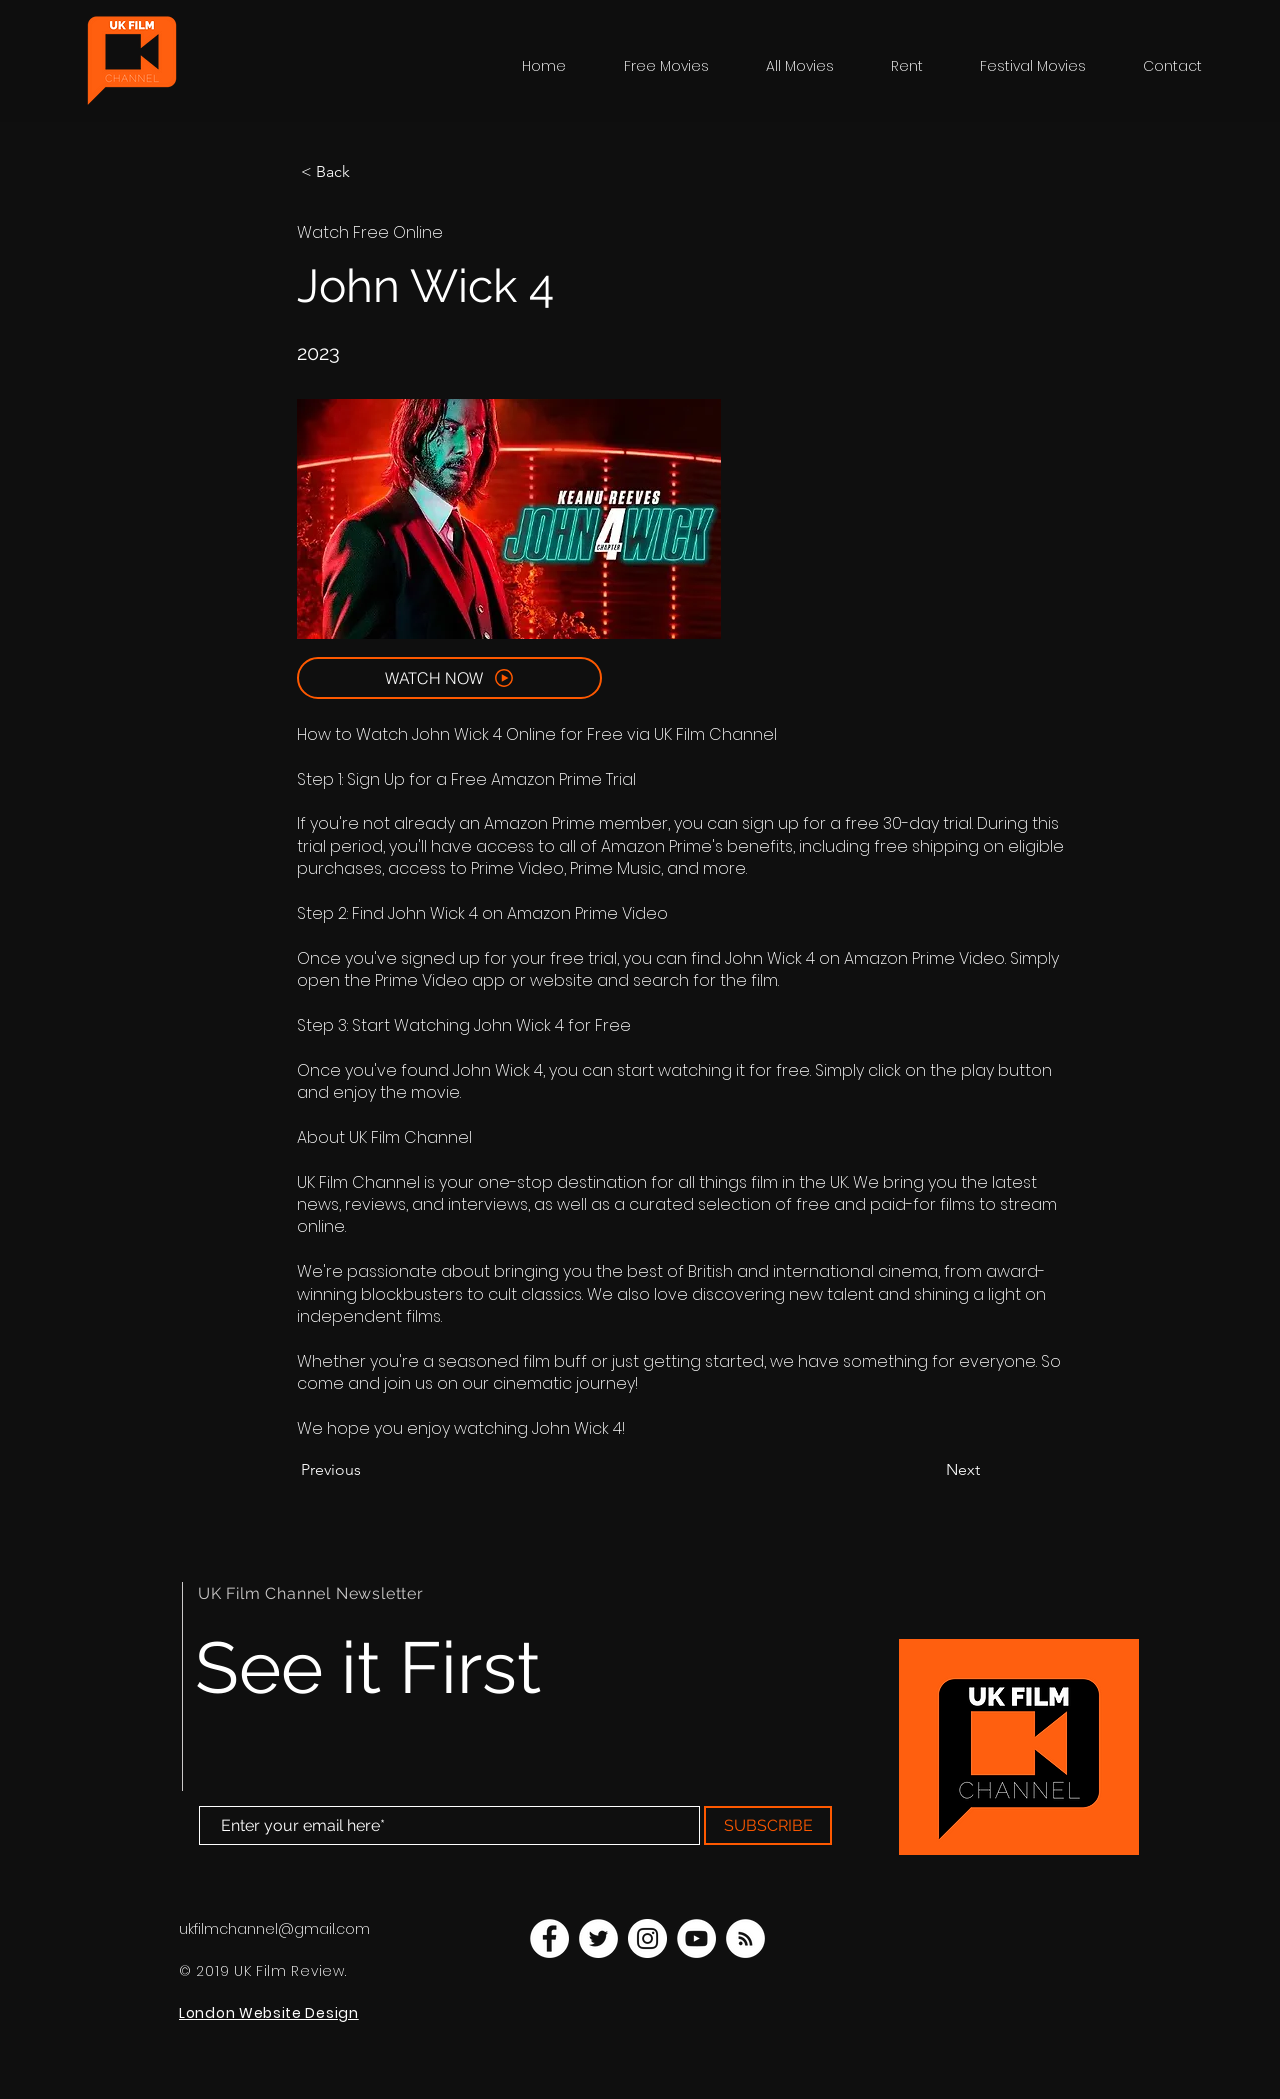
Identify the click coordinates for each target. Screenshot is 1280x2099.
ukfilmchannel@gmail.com (274, 1929)
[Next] (930, 1470)
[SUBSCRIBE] (768, 1825)
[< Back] (367, 172)
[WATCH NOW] (449, 678)
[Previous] (367, 1470)
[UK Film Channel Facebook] (549, 1938)
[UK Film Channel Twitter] (598, 1938)
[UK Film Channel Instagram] (647, 1938)
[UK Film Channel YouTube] (696, 1938)
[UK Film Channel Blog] (745, 1938)
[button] (1046, 66)
